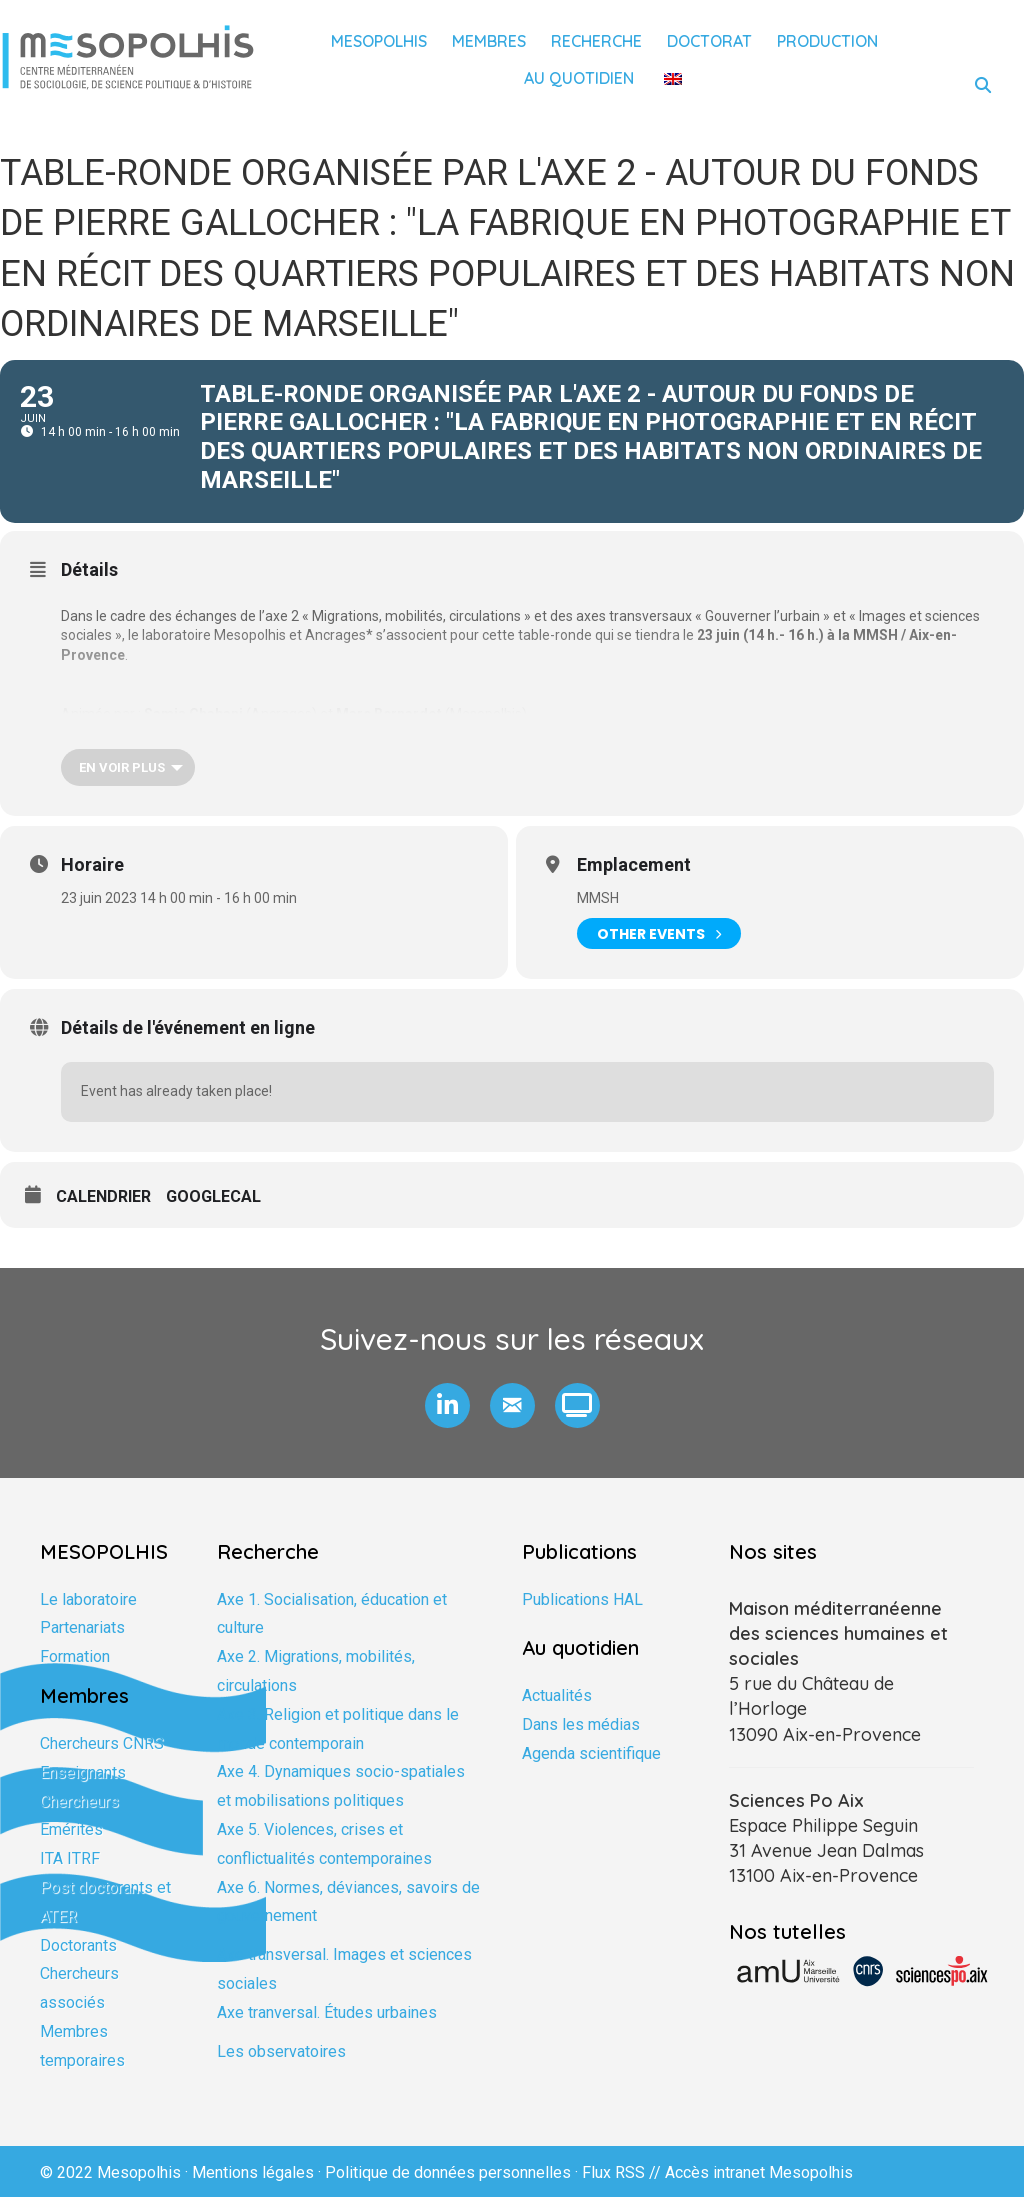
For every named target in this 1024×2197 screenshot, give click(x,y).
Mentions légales (253, 2172)
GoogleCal (213, 1196)
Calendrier (103, 1196)
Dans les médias (581, 1724)
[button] (447, 1405)
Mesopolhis (379, 41)
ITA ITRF (70, 1858)
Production (827, 41)
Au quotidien (579, 78)
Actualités (557, 1695)
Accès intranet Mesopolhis (759, 2172)
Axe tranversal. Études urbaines (327, 2012)
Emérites (71, 1829)
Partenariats (82, 1627)
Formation (75, 1656)
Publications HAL (582, 1599)
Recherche (596, 41)
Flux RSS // (623, 2172)
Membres (489, 41)
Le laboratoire (88, 1599)
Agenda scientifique (591, 1753)
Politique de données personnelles (448, 2172)
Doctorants (78, 1945)
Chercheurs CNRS (102, 1743)
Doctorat (709, 41)
